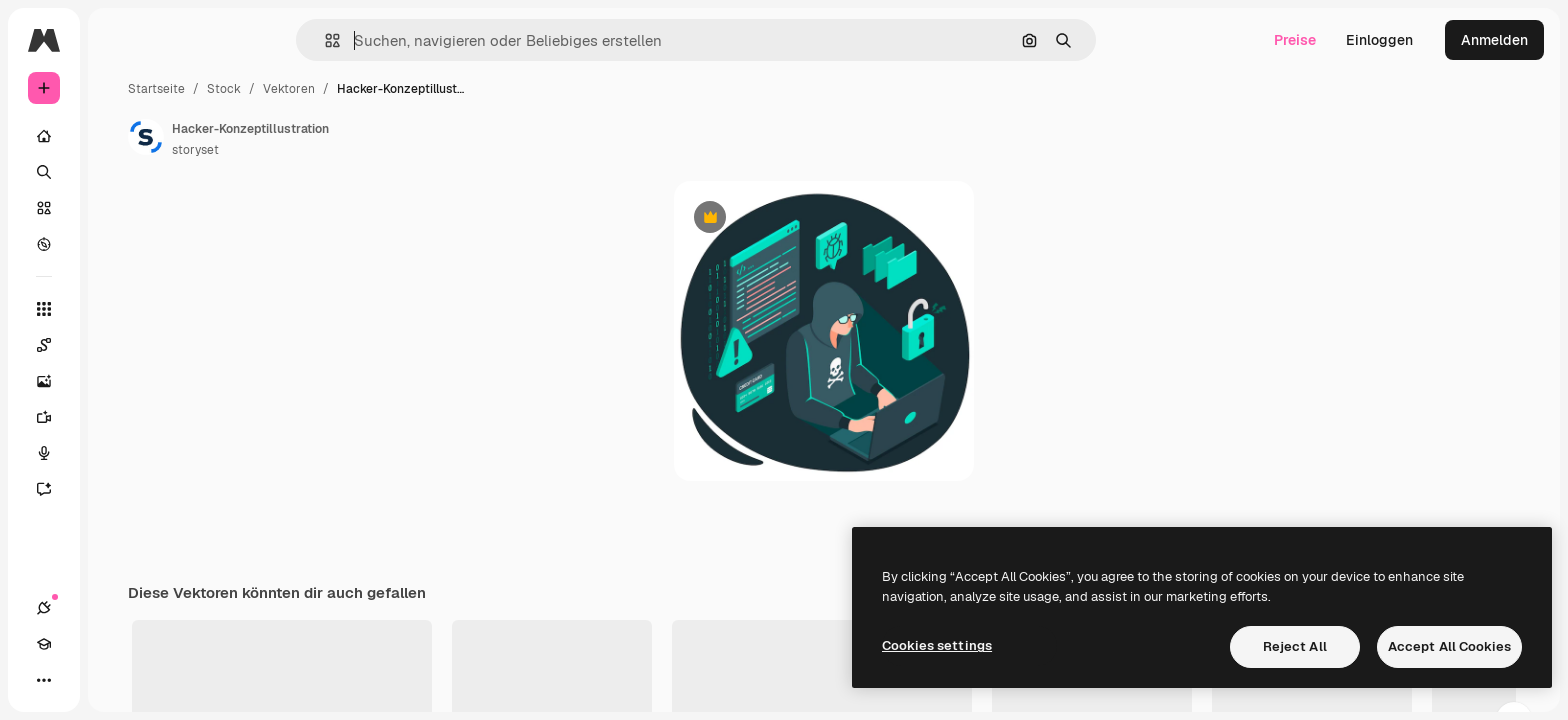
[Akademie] (80, 680)
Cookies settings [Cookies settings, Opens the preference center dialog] (937, 645)
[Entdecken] (120, 244)
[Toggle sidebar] (196, 40)
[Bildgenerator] (120, 381)
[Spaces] (120, 345)
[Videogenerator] (120, 417)
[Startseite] (120, 136)
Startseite (308, 89)
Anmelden (1494, 40)
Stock (376, 89)
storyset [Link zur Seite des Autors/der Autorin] (347, 150)
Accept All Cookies (1449, 646)
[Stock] (120, 208)
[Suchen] (120, 172)
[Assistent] (120, 489)
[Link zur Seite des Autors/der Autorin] (298, 137)
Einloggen (1379, 40)
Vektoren (441, 89)
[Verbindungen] (44, 680)
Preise (1295, 40)
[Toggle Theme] (116, 680)
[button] (400, 40)
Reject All (1295, 646)
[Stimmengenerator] (120, 453)
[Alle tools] (120, 309)
